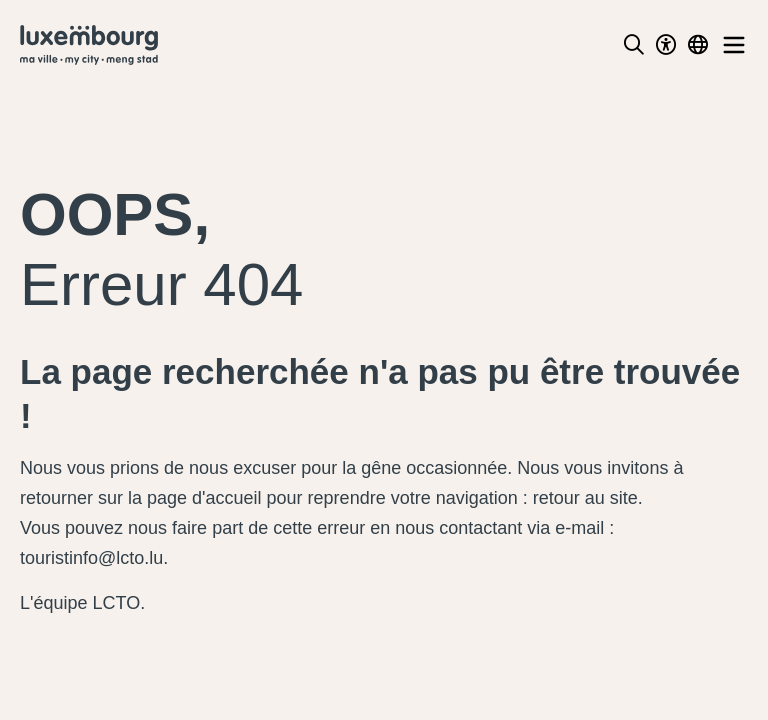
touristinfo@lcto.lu (91, 558)
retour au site (585, 498)
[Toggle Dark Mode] (666, 45)
